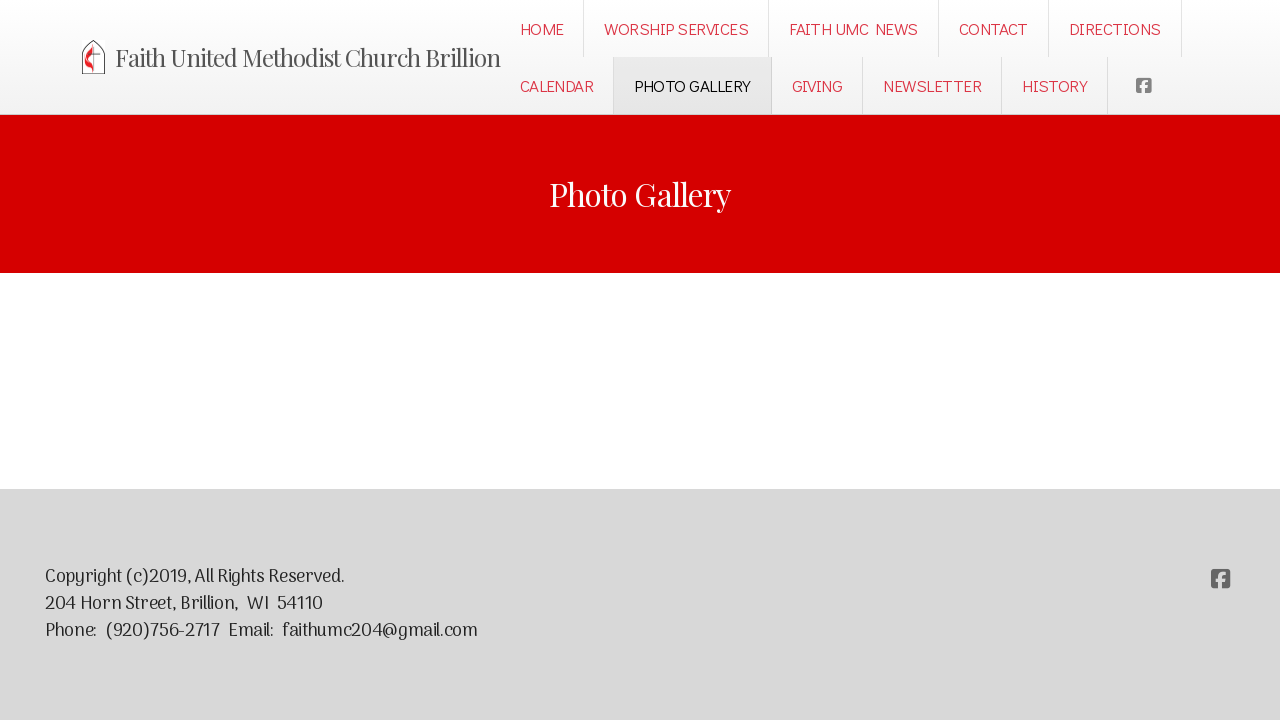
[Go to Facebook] (1143, 86)
